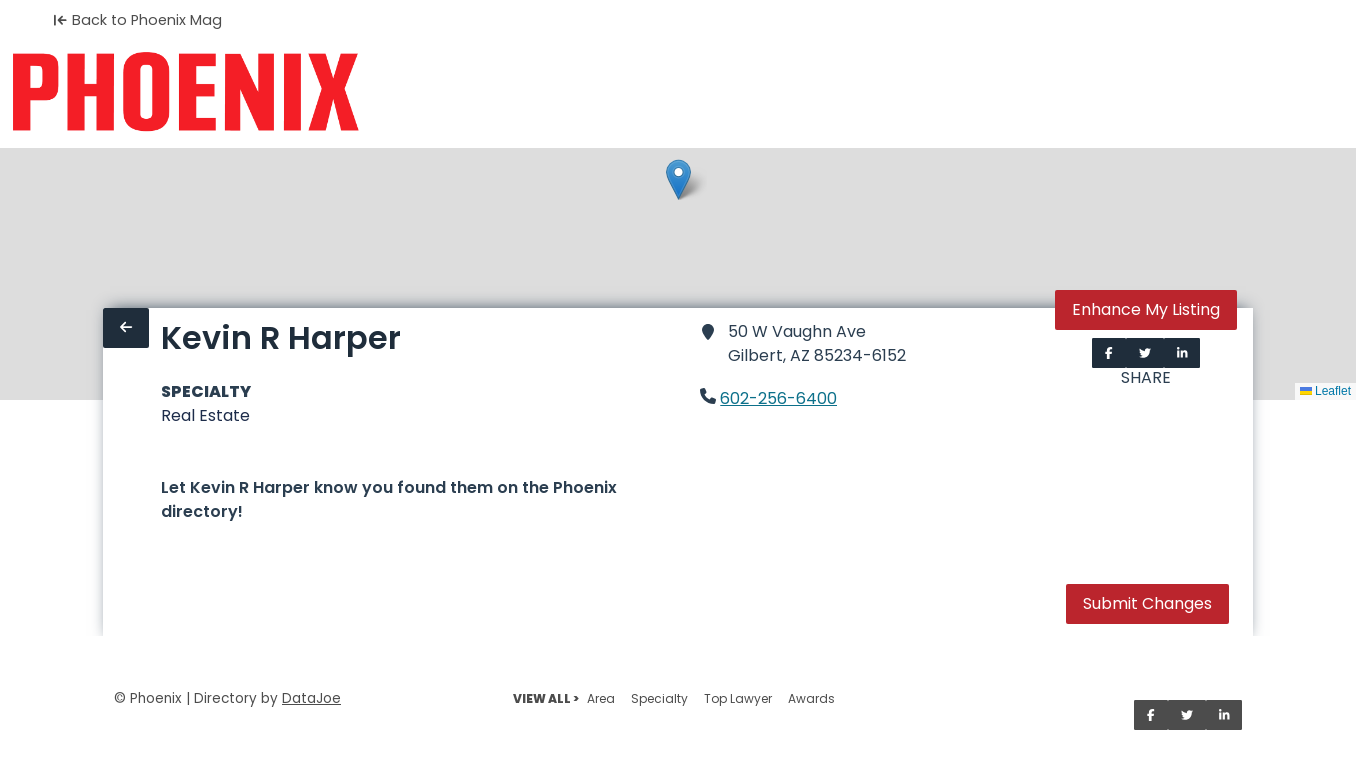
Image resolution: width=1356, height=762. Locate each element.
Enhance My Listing (1146, 309)
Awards (811, 698)
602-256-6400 (778, 398)
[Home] (185, 92)
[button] (678, 179)
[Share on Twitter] (1145, 353)
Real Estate (205, 415)
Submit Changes (1147, 603)
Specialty (659, 698)
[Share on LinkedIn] (1182, 353)
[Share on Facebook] (1109, 353)
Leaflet (1325, 391)
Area (601, 698)
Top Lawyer (738, 698)
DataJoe (311, 698)
